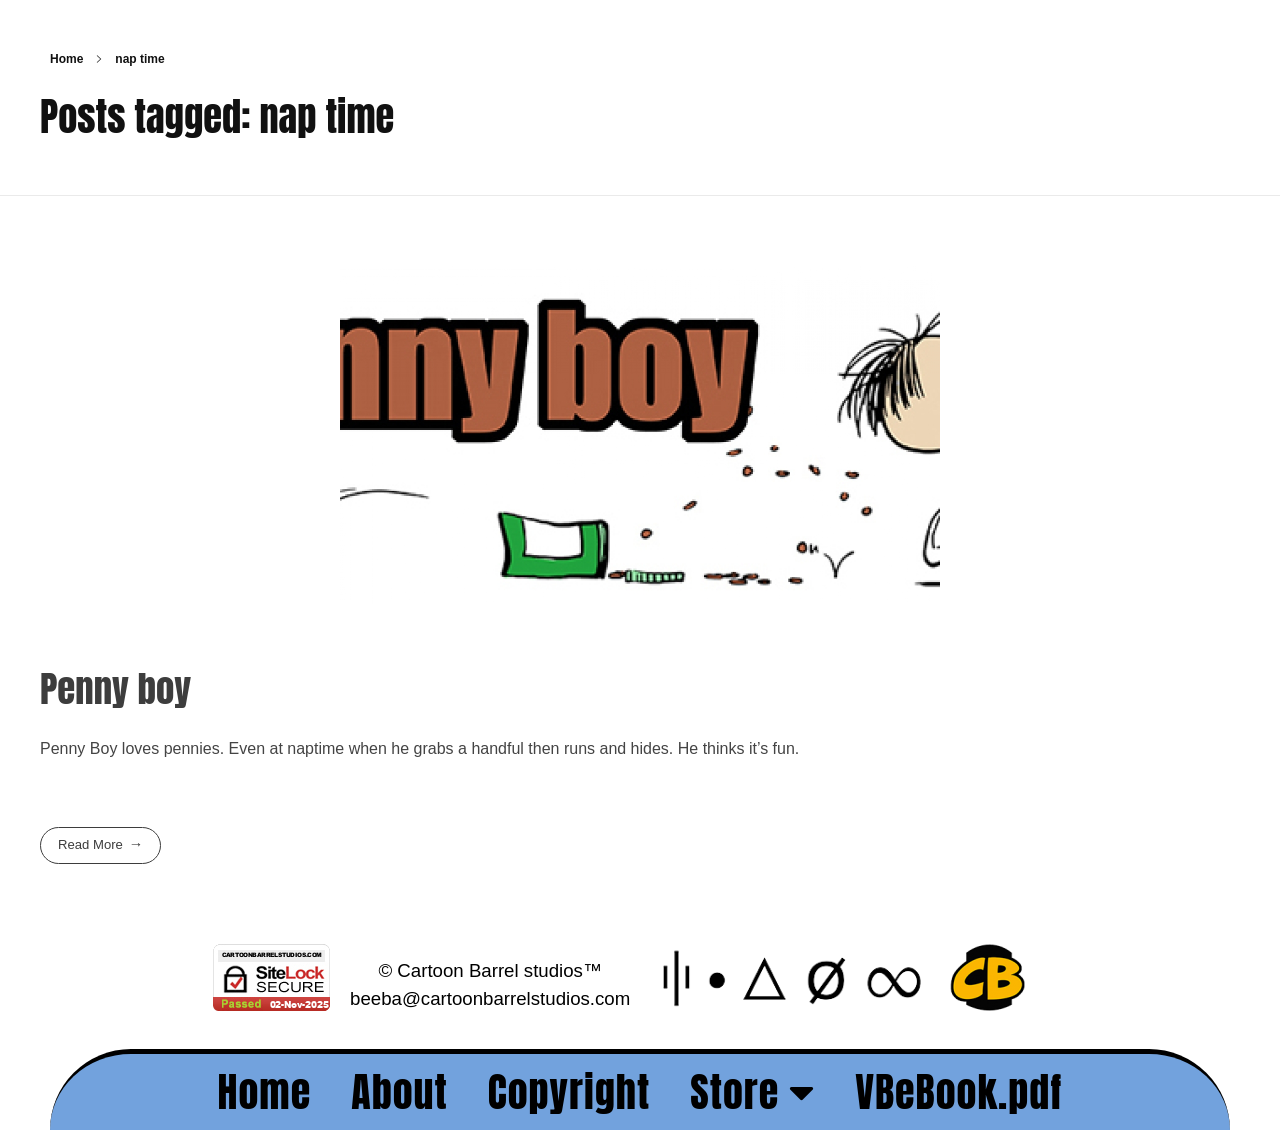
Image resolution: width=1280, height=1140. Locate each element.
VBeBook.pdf (958, 1092)
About (399, 1092)
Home (66, 59)
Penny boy (115, 688)
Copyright (569, 1092)
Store (752, 1092)
